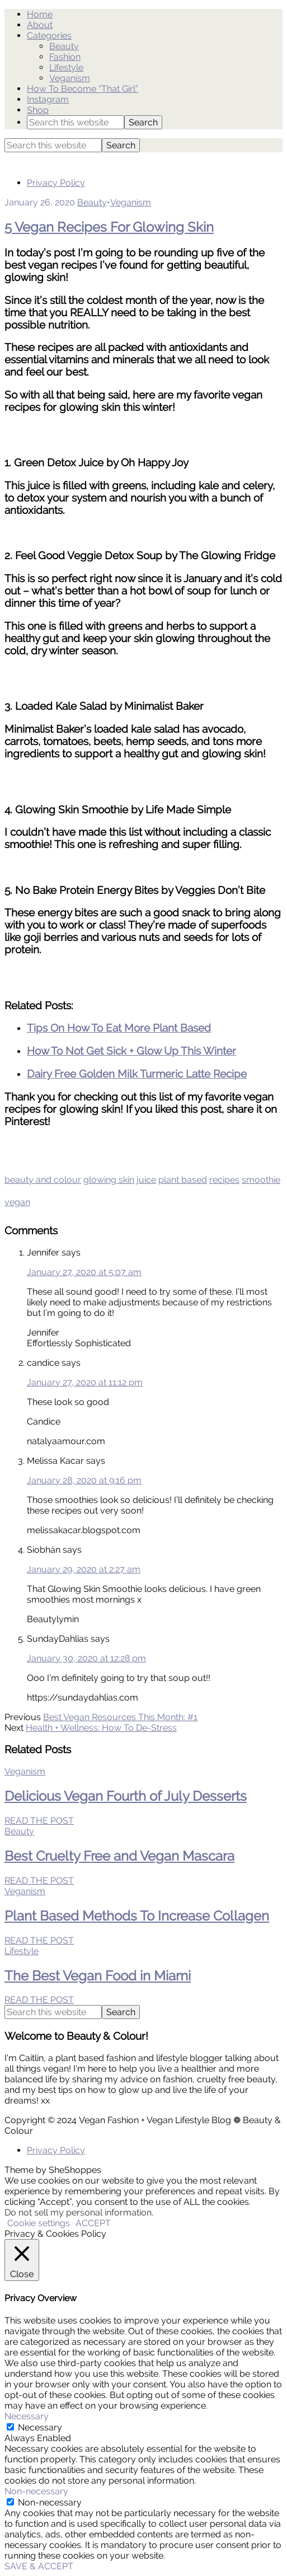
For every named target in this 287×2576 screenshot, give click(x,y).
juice (146, 1179)
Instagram (48, 99)
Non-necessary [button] (36, 2491)
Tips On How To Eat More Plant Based (119, 1028)
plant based (182, 1179)
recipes (224, 1179)
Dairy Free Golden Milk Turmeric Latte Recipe (137, 1073)
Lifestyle (66, 67)
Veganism (69, 78)
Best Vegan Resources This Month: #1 (120, 1717)
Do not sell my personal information (78, 2212)
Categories (49, 35)
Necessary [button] (26, 2416)
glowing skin (108, 1179)
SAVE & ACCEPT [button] (38, 2566)
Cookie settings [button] (38, 2223)
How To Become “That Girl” (82, 88)
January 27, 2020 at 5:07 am (84, 1272)
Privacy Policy (56, 182)
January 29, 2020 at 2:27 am (83, 1569)
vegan (17, 1202)
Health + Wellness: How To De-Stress (101, 1727)
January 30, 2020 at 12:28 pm (86, 1658)
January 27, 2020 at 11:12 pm (85, 1382)
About (40, 25)
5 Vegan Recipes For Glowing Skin (109, 227)
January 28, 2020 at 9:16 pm (84, 1480)
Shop (38, 110)
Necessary (40, 2427)
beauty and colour (42, 1179)
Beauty (64, 46)
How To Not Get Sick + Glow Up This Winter (131, 1051)
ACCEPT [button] (93, 2223)
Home (40, 14)
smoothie (261, 1179)
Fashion (65, 56)
